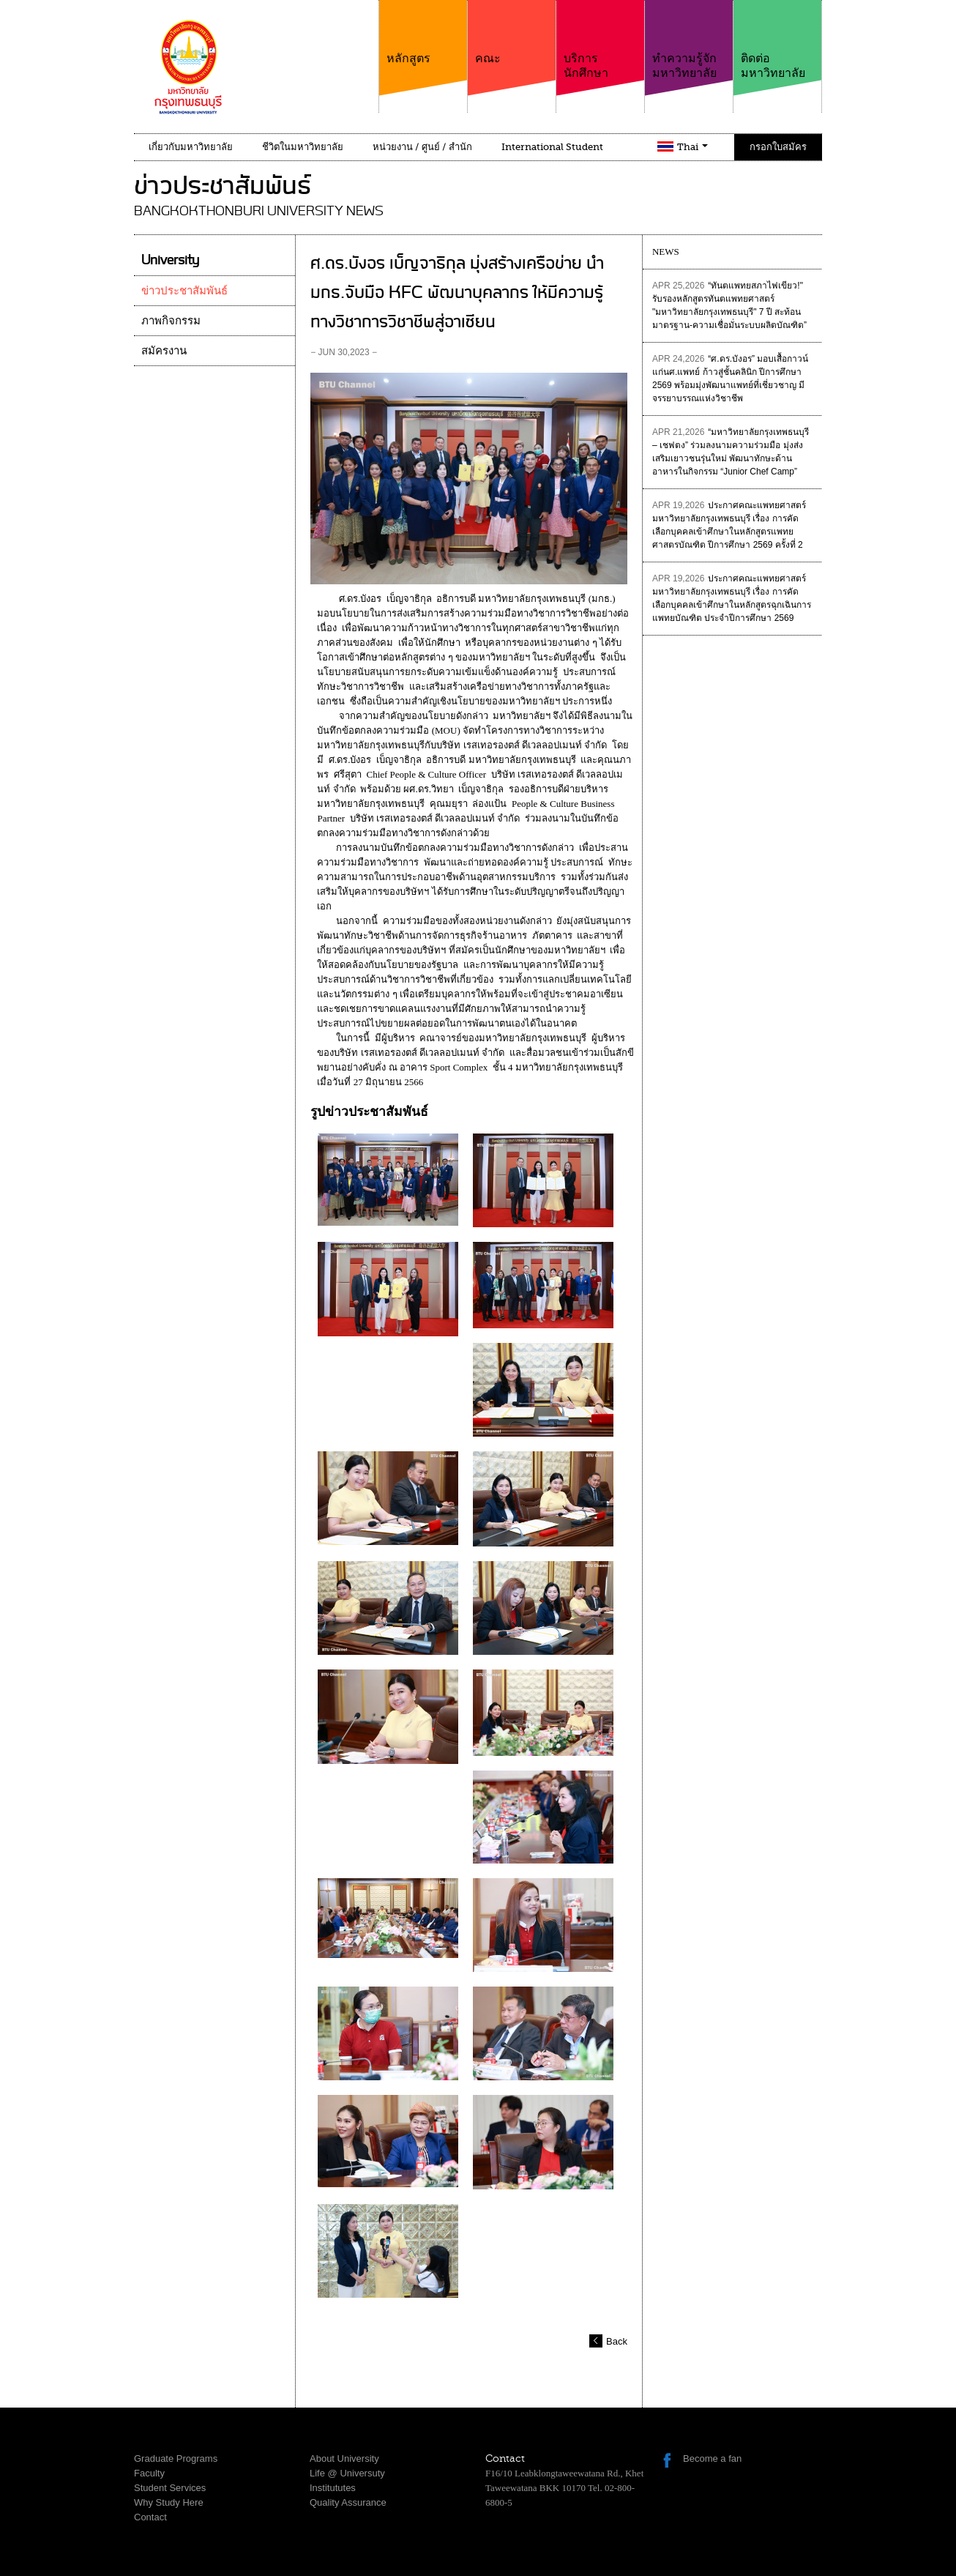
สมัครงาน (164, 351)
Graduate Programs (175, 2458)
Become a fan (712, 2458)
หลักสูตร (423, 32)
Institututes (333, 2487)
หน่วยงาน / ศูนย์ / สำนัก (422, 146)
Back (616, 2341)
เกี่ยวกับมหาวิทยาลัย (191, 146)
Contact (150, 2517)
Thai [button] (692, 146)
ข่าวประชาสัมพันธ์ (184, 291)
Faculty (149, 2473)
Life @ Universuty (347, 2473)
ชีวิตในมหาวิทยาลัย (302, 146)
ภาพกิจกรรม (171, 321)
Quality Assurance (348, 2502)
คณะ (512, 32)
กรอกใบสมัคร (778, 146)
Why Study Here (168, 2502)
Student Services (170, 2487)
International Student (552, 146)
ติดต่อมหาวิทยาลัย (777, 40)
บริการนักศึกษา (600, 40)
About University (344, 2458)
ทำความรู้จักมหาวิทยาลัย (689, 40)
